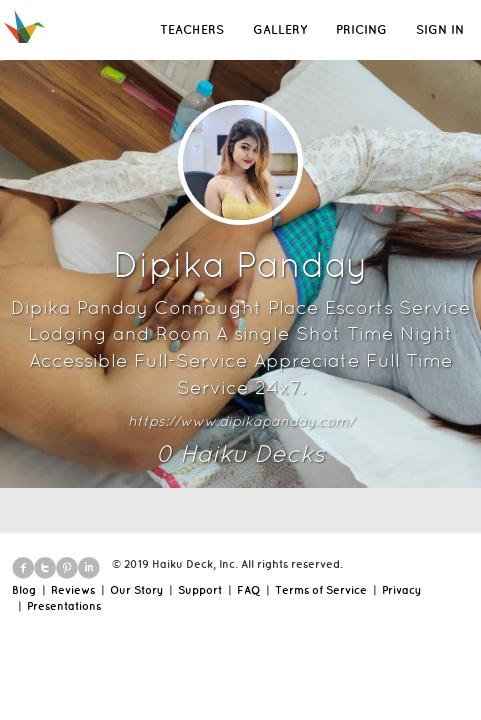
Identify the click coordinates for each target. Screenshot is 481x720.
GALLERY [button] (280, 29)
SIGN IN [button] (440, 29)
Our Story (136, 590)
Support (200, 590)
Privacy (401, 590)
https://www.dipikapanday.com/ (241, 421)
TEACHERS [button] (192, 29)
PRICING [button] (361, 29)
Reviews (73, 590)
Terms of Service (321, 590)
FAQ (248, 590)
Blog (24, 590)
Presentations (64, 606)
